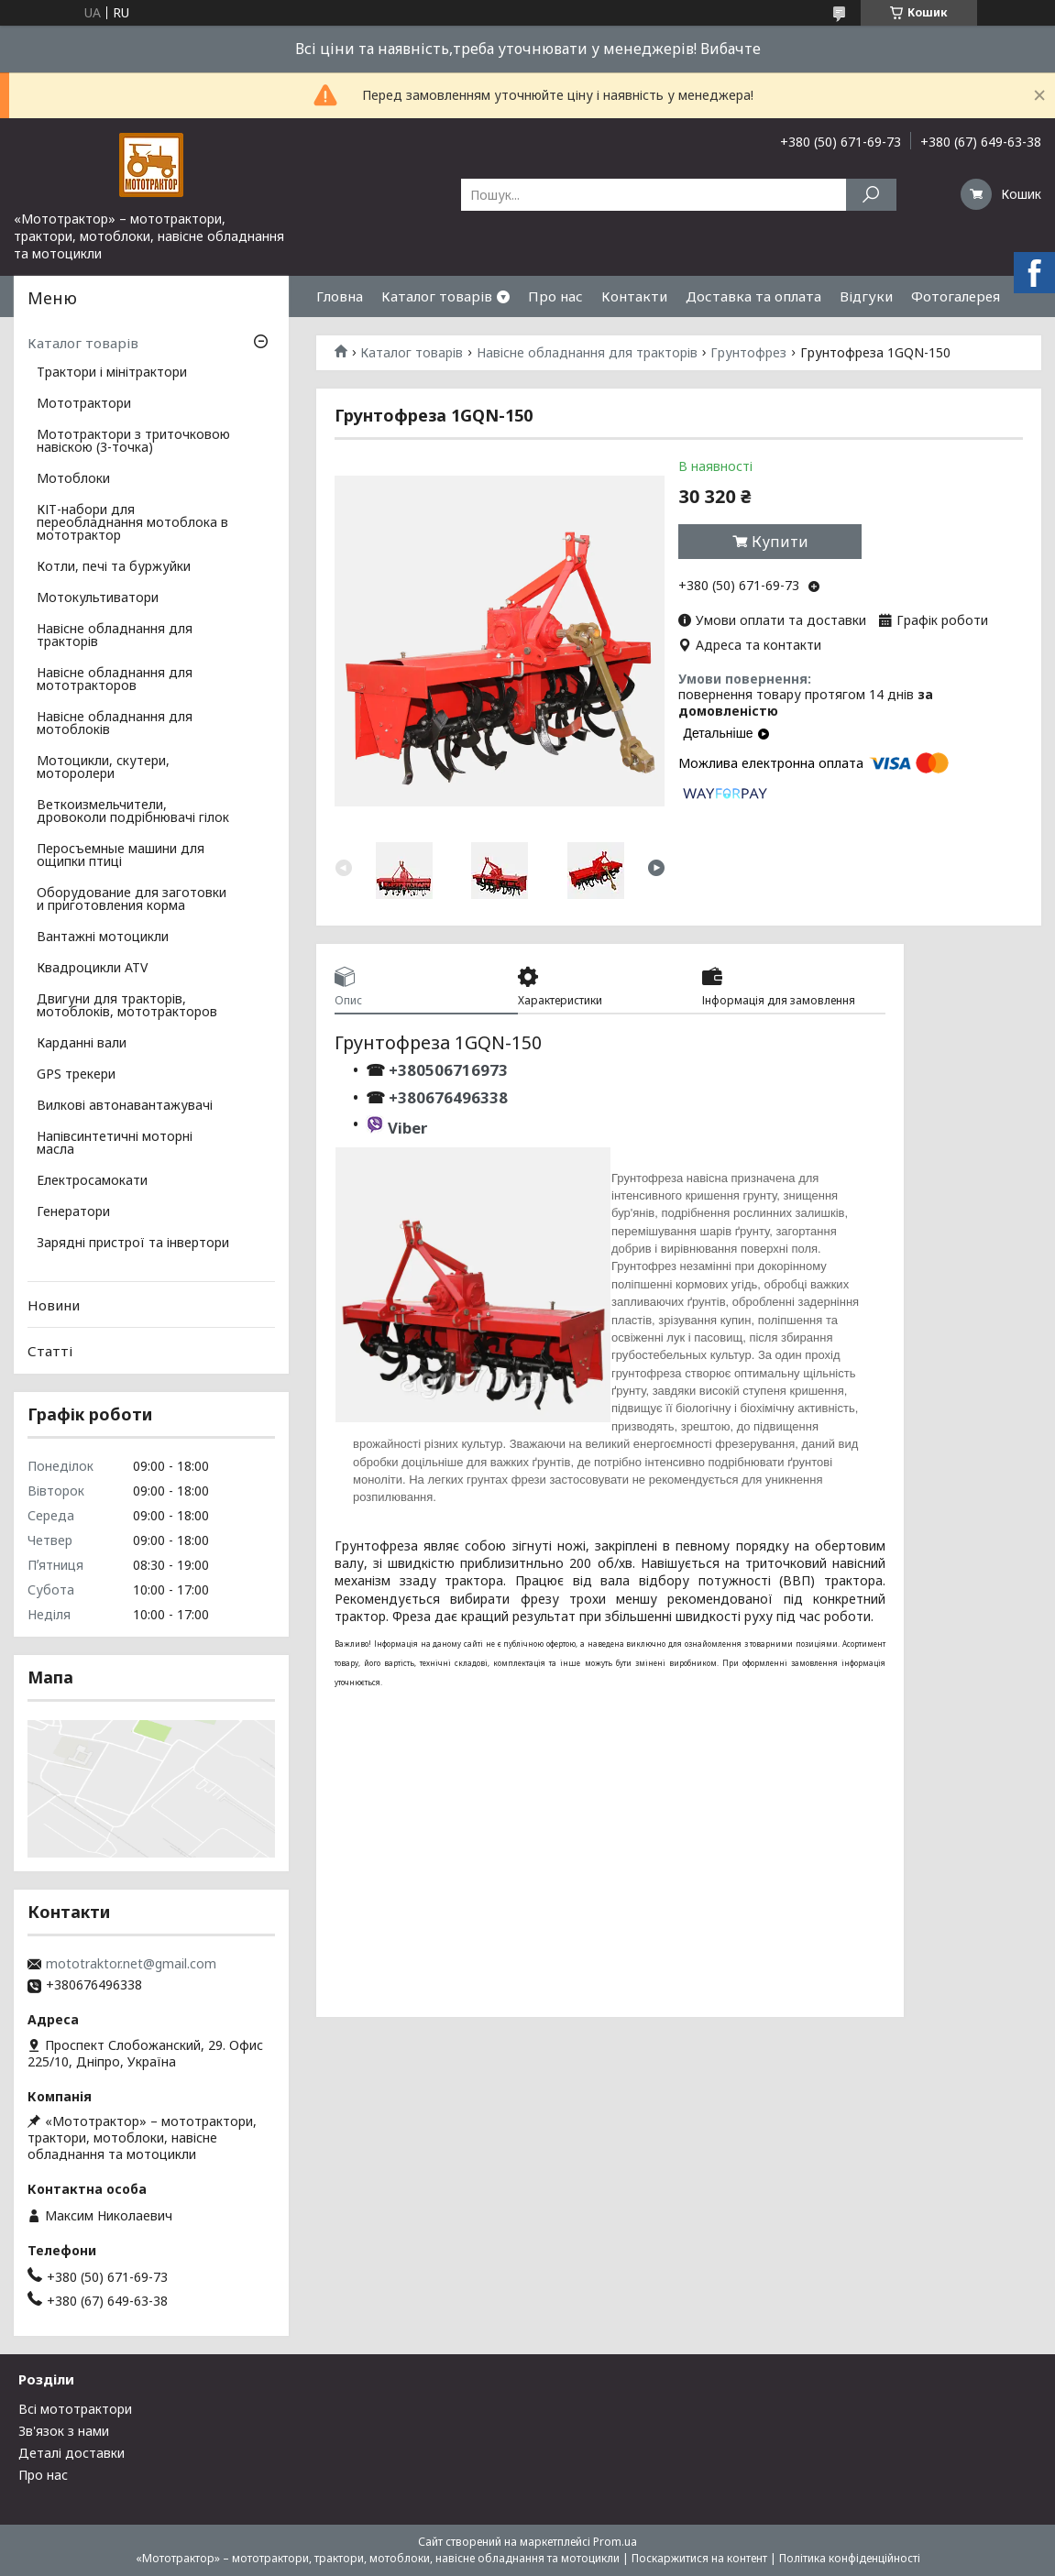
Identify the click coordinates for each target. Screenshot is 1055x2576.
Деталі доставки (71, 2452)
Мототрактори (84, 404)
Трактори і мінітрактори (112, 373)
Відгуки (866, 296)
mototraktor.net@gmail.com (131, 1964)
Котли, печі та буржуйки (114, 567)
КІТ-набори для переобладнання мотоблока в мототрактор (132, 523)
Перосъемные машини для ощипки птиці (120, 856)
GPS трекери (76, 1075)
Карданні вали (81, 1043)
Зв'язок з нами (63, 2430)
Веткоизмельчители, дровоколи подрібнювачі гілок (133, 812)
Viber (407, 1127)
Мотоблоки (73, 479)
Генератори (73, 1212)
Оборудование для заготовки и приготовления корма (131, 900)
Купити (780, 542)
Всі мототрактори (75, 2408)
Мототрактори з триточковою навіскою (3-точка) (133, 441)
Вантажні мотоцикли (103, 937)
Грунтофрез (748, 353)
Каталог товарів (436, 296)
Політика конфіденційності (849, 2558)
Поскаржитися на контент (699, 2558)
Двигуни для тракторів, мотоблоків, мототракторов (127, 1006)
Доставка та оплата (753, 296)
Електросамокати (92, 1181)
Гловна (339, 296)
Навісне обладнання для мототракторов (114, 680)
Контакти (634, 296)
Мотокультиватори (98, 598)
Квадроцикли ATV (92, 968)
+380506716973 (446, 1069)
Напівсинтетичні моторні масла (114, 1143)
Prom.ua (615, 2541)
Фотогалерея (955, 296)
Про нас (555, 296)
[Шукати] (871, 195)
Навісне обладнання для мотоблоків (114, 724)
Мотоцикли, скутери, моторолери (103, 768)
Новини (53, 1305)
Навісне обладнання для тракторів (587, 353)
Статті (49, 1351)
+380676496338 (448, 1097)
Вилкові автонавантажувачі (125, 1106)
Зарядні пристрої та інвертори (133, 1243)
